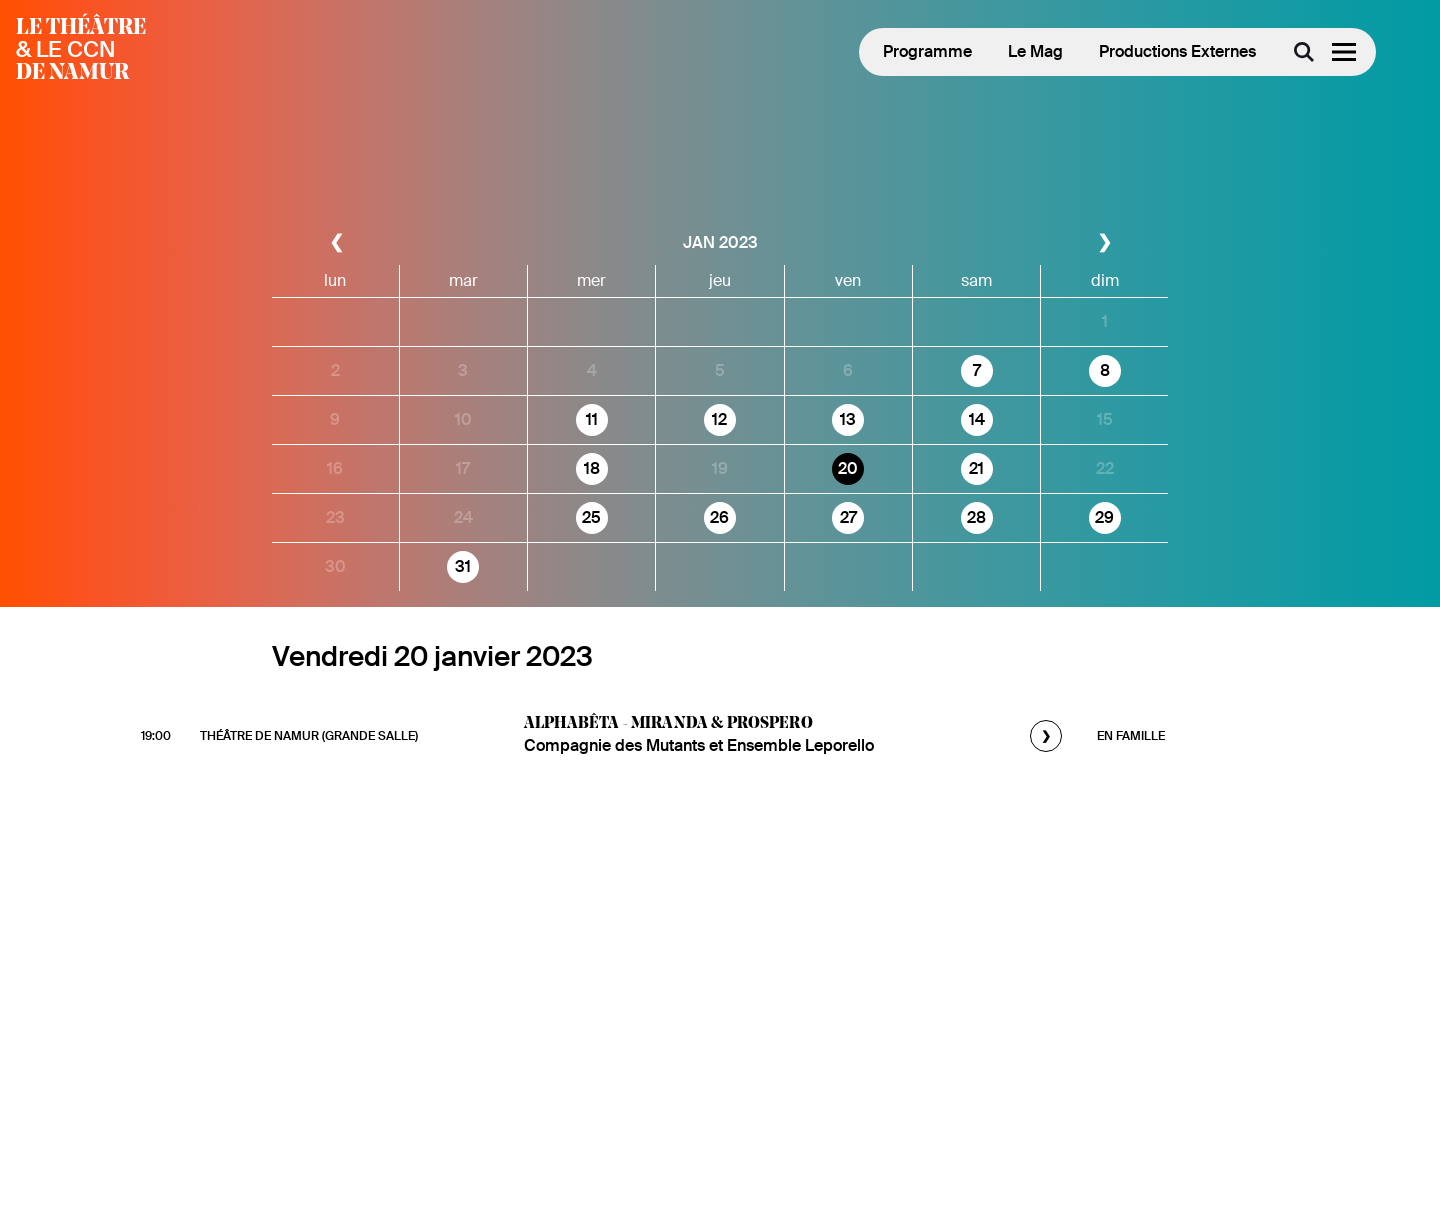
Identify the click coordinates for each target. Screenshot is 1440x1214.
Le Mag (1035, 51)
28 (976, 517)
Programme (927, 51)
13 (848, 419)
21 (976, 468)
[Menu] (1344, 52)
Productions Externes (1177, 51)
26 (719, 517)
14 (977, 419)
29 (1104, 517)
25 (591, 517)
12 (719, 419)
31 (463, 566)
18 (592, 468)
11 (592, 419)
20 (848, 468)
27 (848, 517)
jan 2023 (720, 242)
